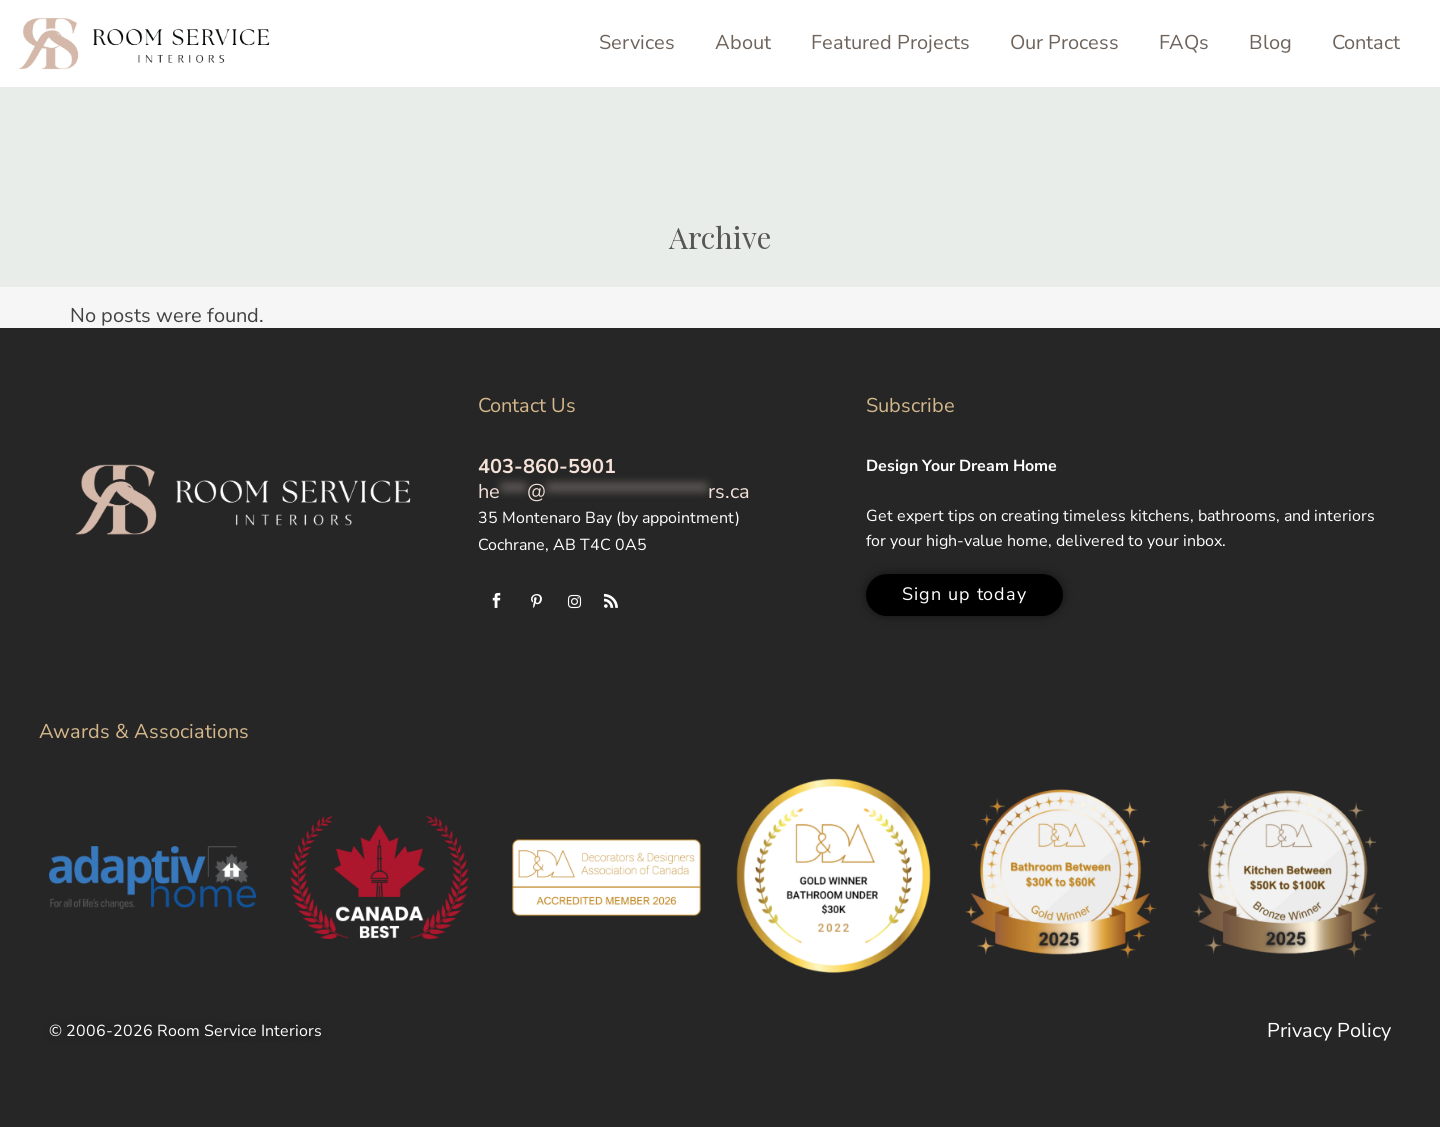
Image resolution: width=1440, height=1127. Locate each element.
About (743, 42)
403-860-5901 (547, 466)
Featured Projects (890, 42)
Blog (1270, 42)
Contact (1366, 42)
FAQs (1184, 42)
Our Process (1064, 42)
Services (637, 42)
